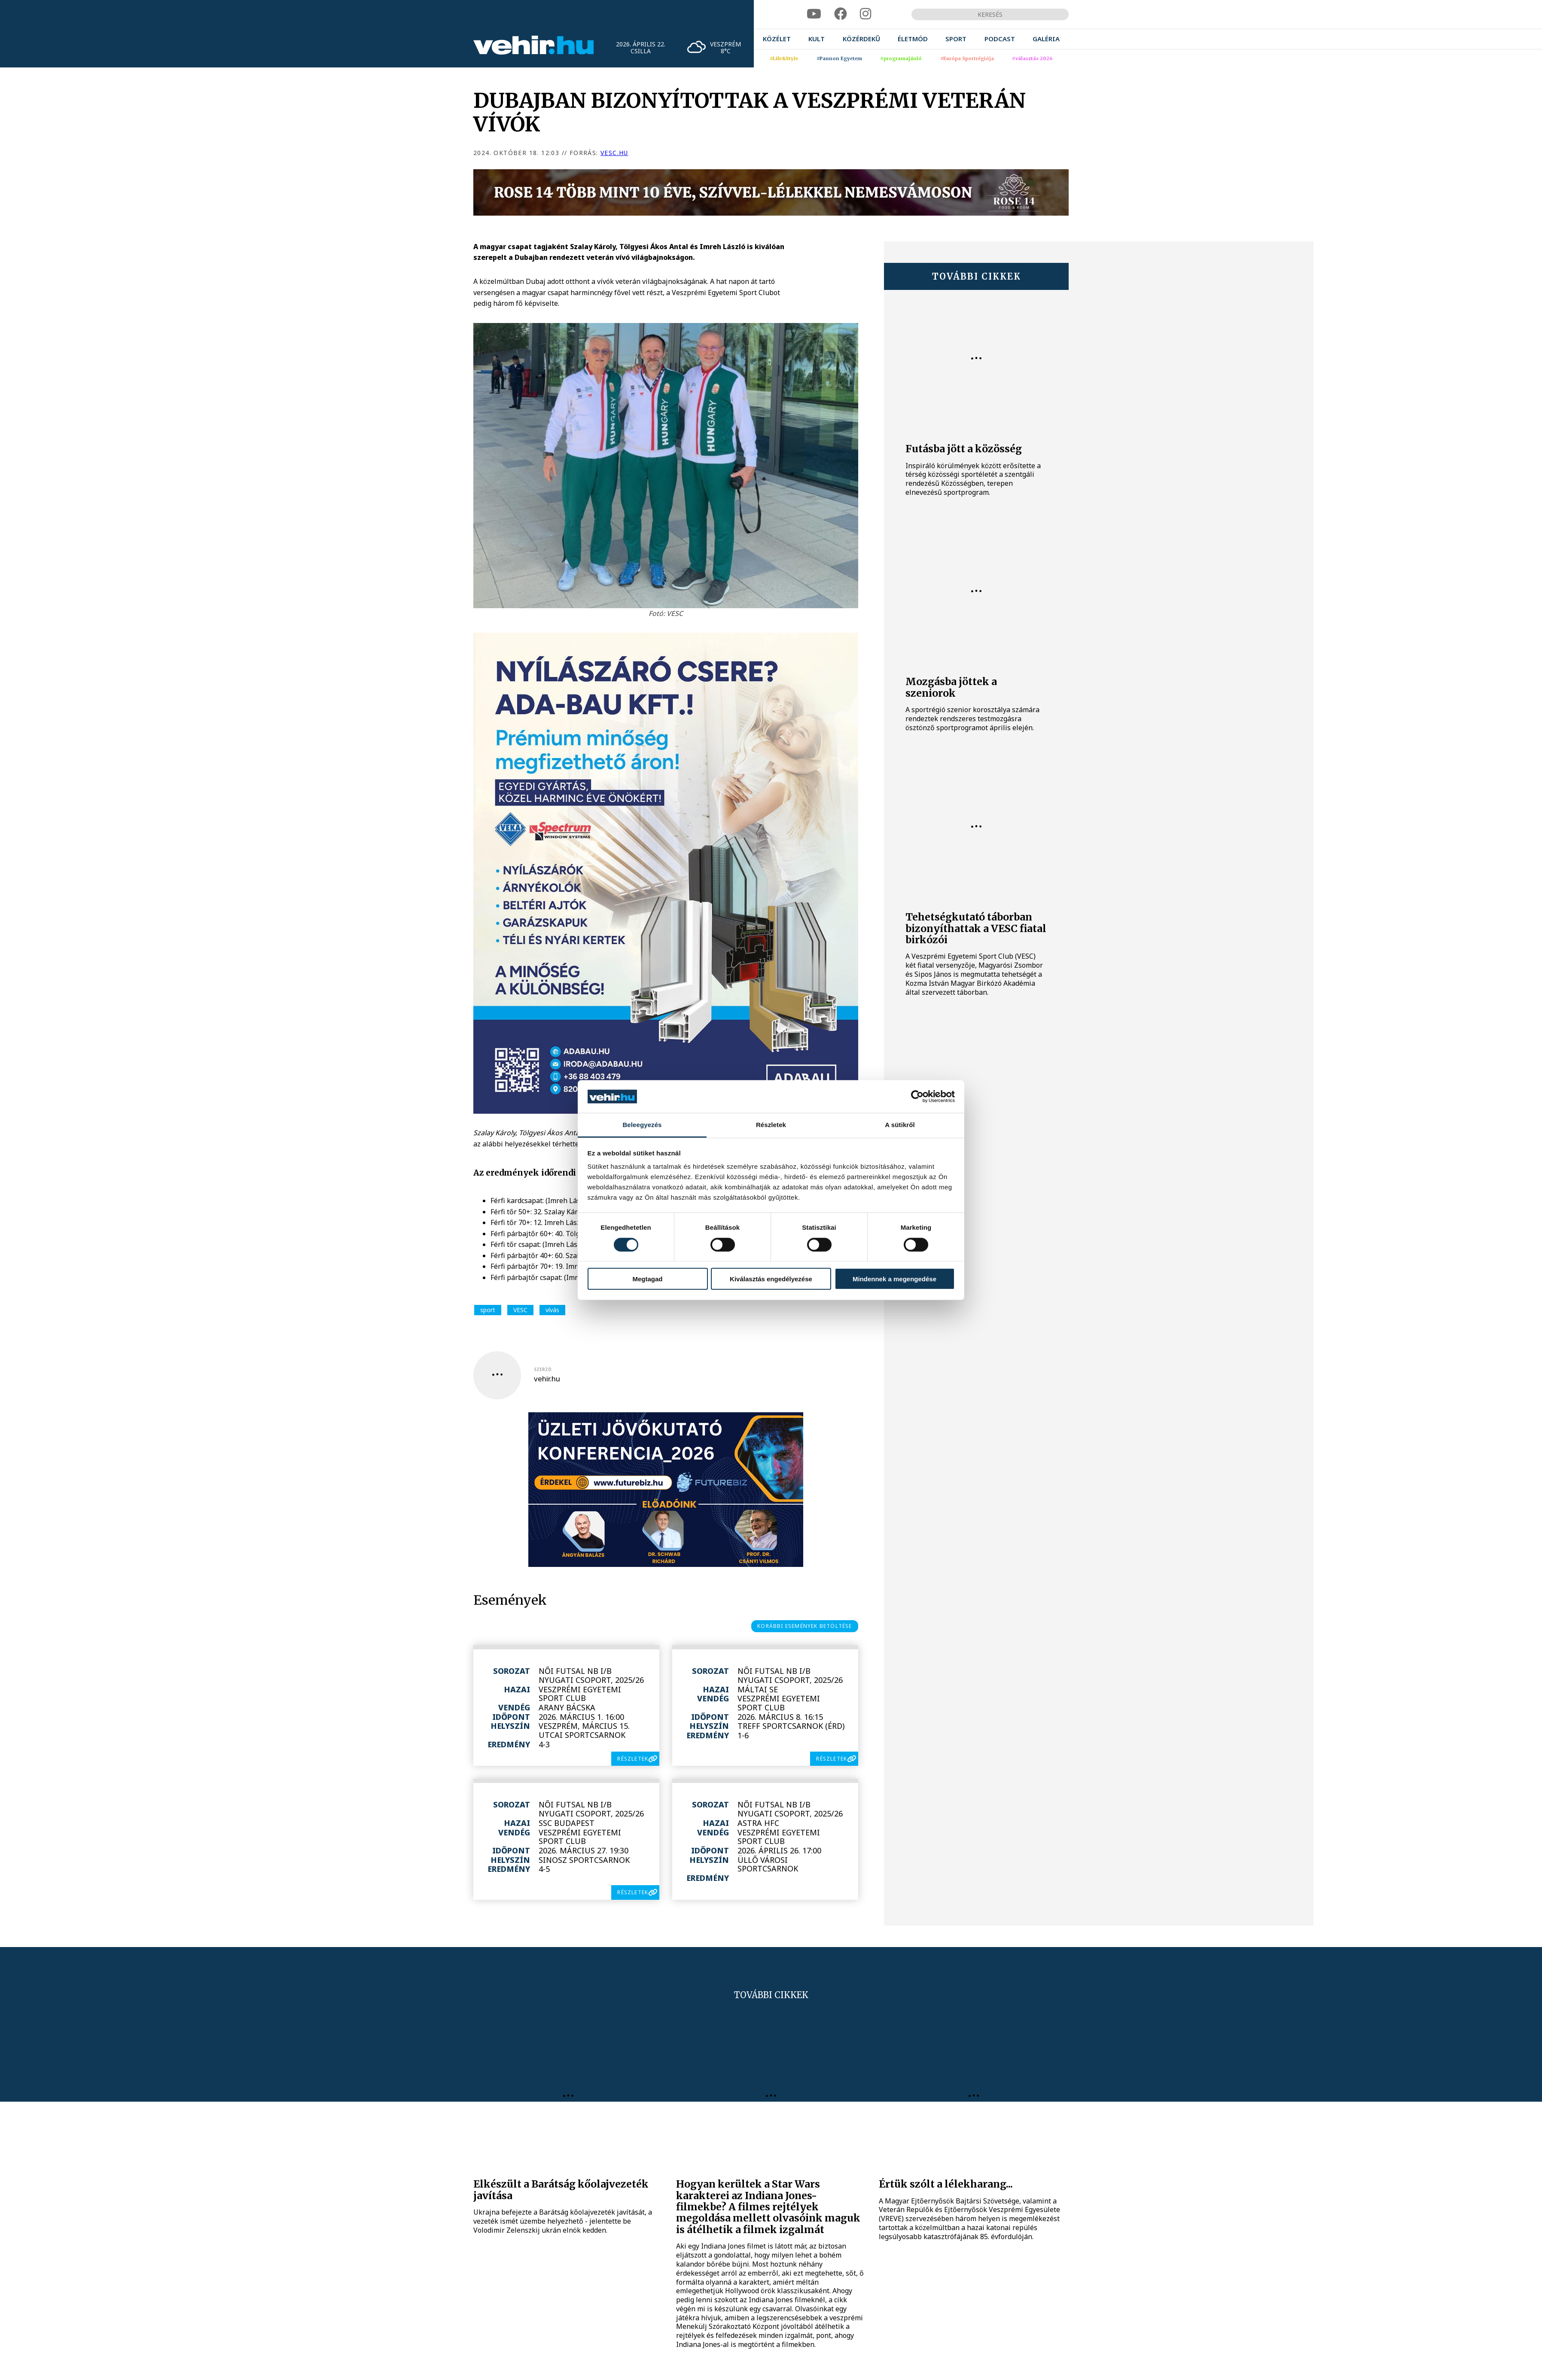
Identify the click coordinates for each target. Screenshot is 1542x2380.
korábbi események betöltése (804, 1626)
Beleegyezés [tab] (641, 1124)
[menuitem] (777, 39)
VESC (520, 1310)
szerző (543, 1369)
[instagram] (865, 14)
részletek (632, 1758)
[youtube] (814, 14)
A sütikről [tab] (900, 1124)
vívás (552, 1310)
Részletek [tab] (771, 1124)
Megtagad (647, 1279)
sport (487, 1310)
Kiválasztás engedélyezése (771, 1279)
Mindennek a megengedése (894, 1279)
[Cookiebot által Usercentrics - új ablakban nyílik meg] (917, 1096)
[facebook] (840, 14)
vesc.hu (614, 153)
